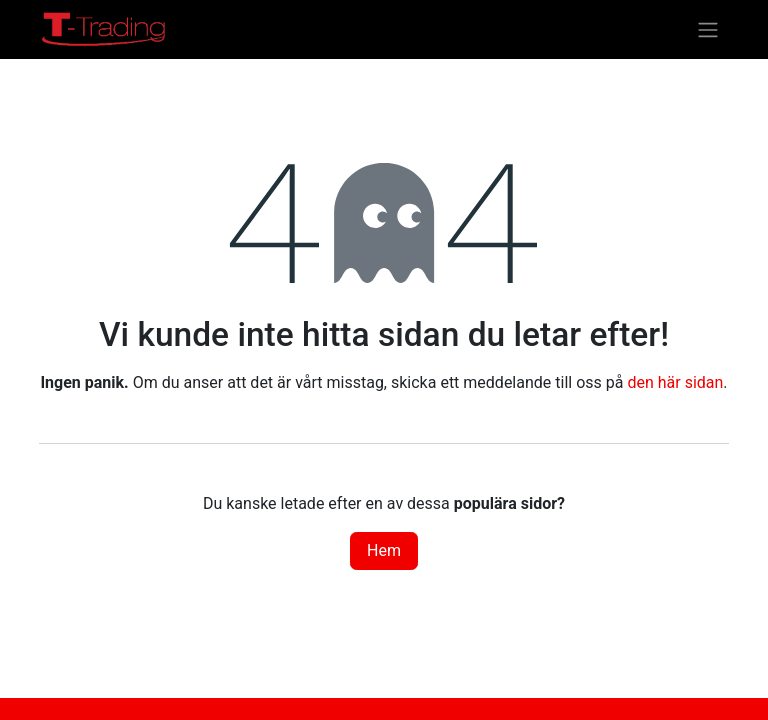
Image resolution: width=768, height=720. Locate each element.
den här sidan (675, 382)
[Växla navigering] (708, 29)
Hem (384, 550)
